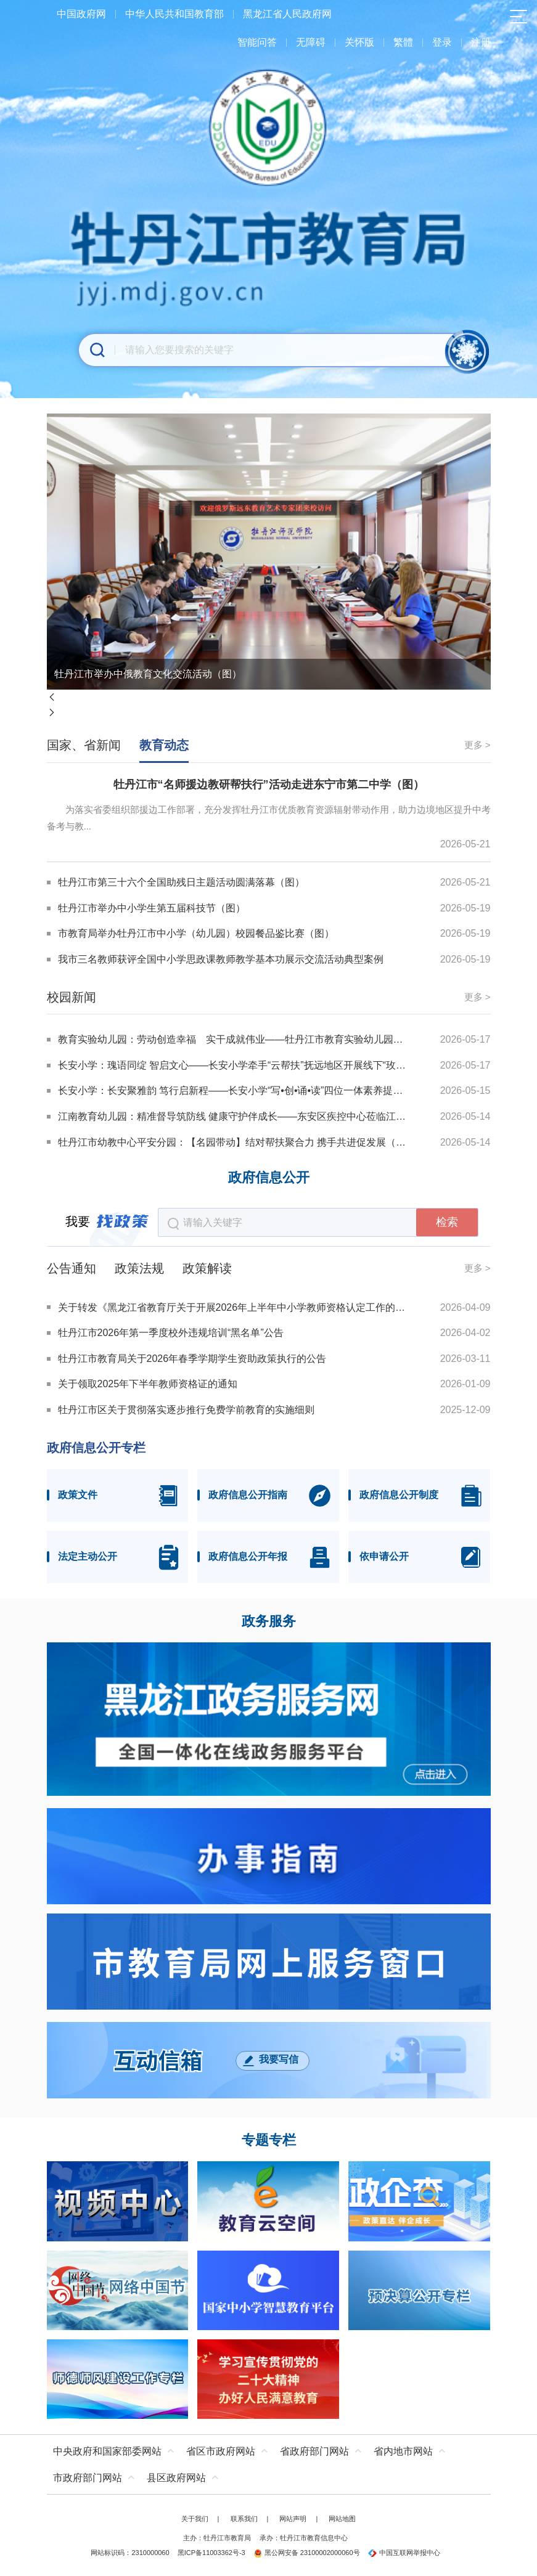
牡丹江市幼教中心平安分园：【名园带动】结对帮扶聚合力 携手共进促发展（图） (233, 1142)
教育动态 (164, 745)
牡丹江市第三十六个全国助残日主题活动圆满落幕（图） (181, 882)
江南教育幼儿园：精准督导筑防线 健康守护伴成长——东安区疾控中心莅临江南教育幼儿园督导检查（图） (233, 1116)
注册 (481, 42)
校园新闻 (71, 997)
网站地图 (342, 2518)
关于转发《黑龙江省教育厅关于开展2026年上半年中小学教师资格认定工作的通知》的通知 (234, 1307)
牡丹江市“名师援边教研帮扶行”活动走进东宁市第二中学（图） (268, 784)
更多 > (477, 745)
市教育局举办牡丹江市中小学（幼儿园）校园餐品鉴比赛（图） (196, 933)
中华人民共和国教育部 (174, 14)
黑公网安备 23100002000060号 (306, 2552)
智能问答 (257, 42)
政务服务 (269, 1621)
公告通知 (71, 1268)
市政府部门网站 (87, 2477)
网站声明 (292, 2518)
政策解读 (207, 1268)
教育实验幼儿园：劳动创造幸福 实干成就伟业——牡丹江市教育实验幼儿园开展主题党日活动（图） (233, 1039)
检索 (447, 1222)
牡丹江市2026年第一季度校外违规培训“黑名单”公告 (171, 1332)
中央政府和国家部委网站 (107, 2451)
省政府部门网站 (314, 2451)
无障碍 (311, 42)
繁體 (403, 42)
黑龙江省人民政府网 (287, 14)
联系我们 (244, 2518)
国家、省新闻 (84, 745)
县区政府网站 (176, 2477)
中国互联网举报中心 (404, 2552)
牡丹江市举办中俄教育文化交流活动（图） (148, 674)
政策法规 (139, 1268)
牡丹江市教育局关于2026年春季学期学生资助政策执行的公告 (192, 1358)
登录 (442, 42)
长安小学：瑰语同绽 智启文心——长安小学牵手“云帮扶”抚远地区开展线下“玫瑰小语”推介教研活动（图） (233, 1065)
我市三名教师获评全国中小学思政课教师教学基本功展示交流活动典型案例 (220, 959)
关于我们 (194, 2518)
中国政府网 (81, 14)
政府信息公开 (268, 1177)
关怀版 (359, 42)
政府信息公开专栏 (96, 1447)
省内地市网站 (403, 2451)
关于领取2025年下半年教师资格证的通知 (148, 1384)
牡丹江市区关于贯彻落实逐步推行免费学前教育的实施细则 (186, 1409)
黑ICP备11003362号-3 (211, 2552)
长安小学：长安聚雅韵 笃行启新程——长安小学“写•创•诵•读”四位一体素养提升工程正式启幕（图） (233, 1090)
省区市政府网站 (220, 2451)
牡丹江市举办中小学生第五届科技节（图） (151, 908)
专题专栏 (269, 2140)
